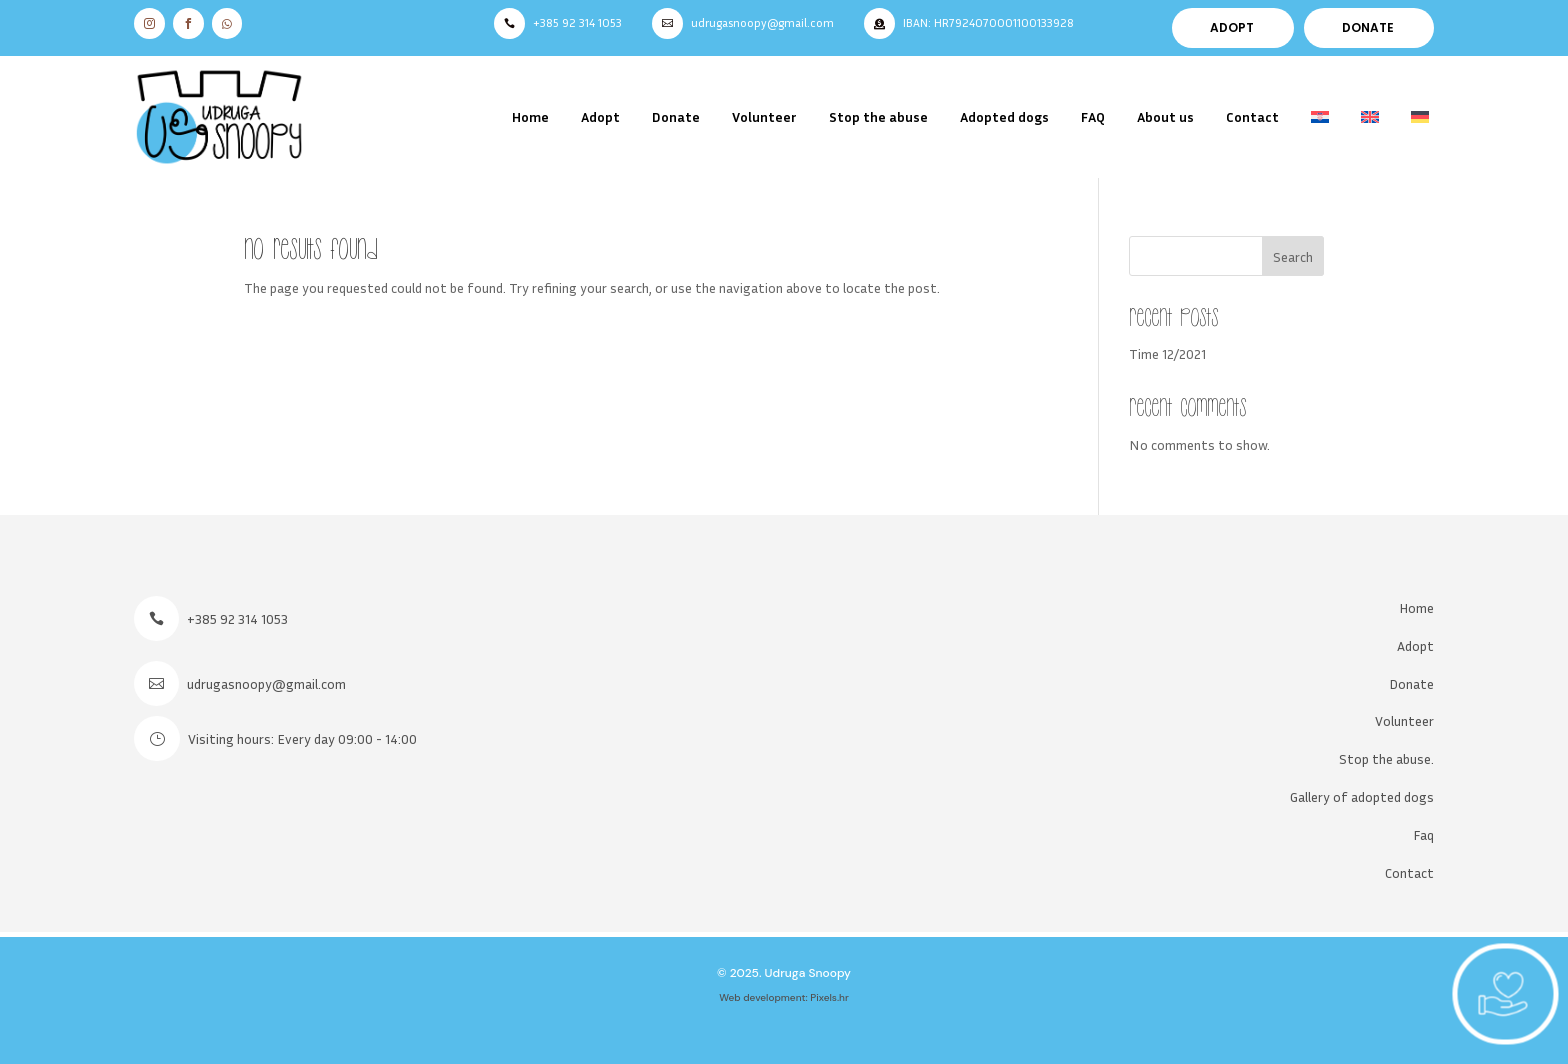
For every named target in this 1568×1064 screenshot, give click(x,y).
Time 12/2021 (1167, 353)
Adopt (600, 116)
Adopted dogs (1004, 116)
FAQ (1093, 116)
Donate (676, 116)
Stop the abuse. (1386, 758)
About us (1165, 116)
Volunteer (764, 116)
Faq (1423, 834)
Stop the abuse (878, 116)
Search (1293, 256)
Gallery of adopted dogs (1362, 796)
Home (530, 116)
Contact (1252, 116)
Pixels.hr (829, 997)
